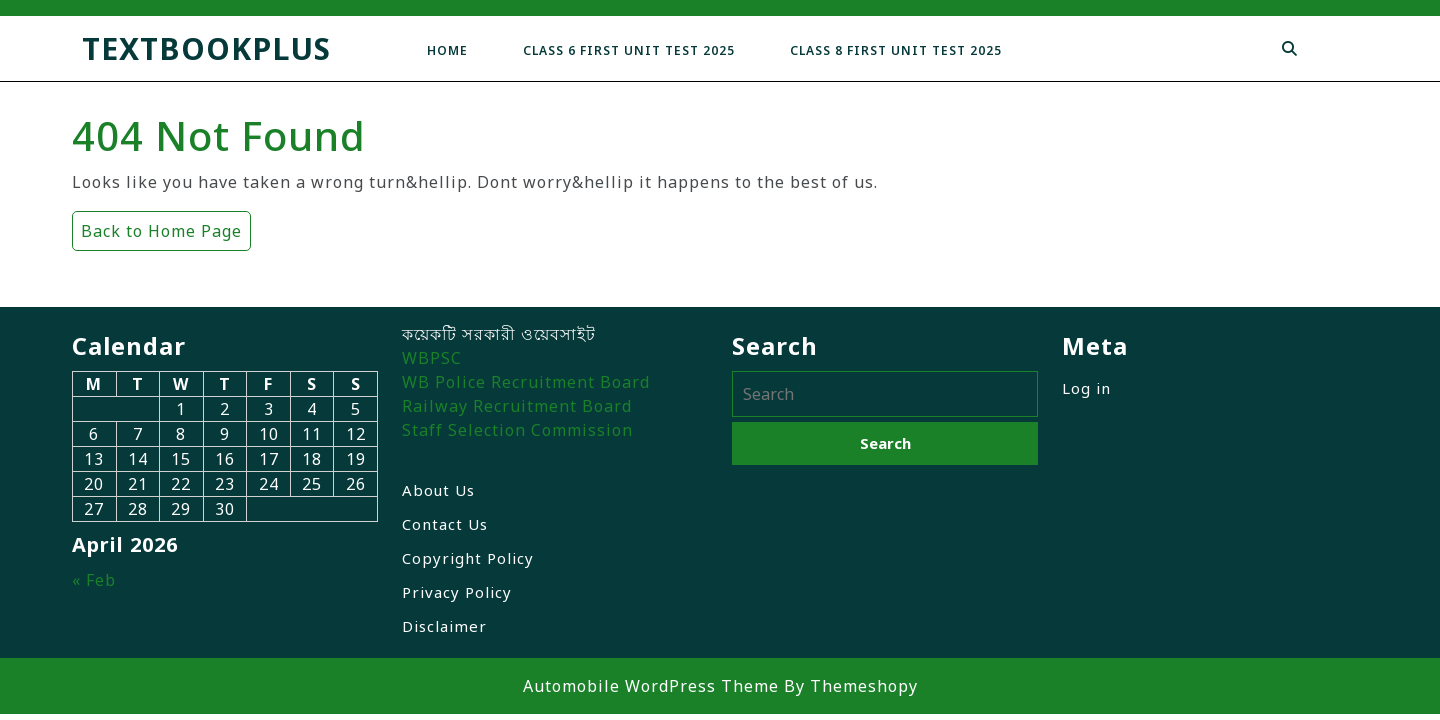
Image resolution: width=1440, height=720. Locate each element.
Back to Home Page (157, 226)
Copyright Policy (468, 558)
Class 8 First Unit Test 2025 (896, 50)
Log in (1086, 388)
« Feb (94, 580)
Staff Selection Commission (517, 430)
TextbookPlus (206, 48)
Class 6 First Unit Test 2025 (629, 50)
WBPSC (432, 358)
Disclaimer (444, 626)
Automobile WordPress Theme (651, 686)
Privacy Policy (457, 592)
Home (447, 50)
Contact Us (445, 524)
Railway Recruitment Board (517, 406)
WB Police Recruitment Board (526, 382)
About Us (438, 490)
